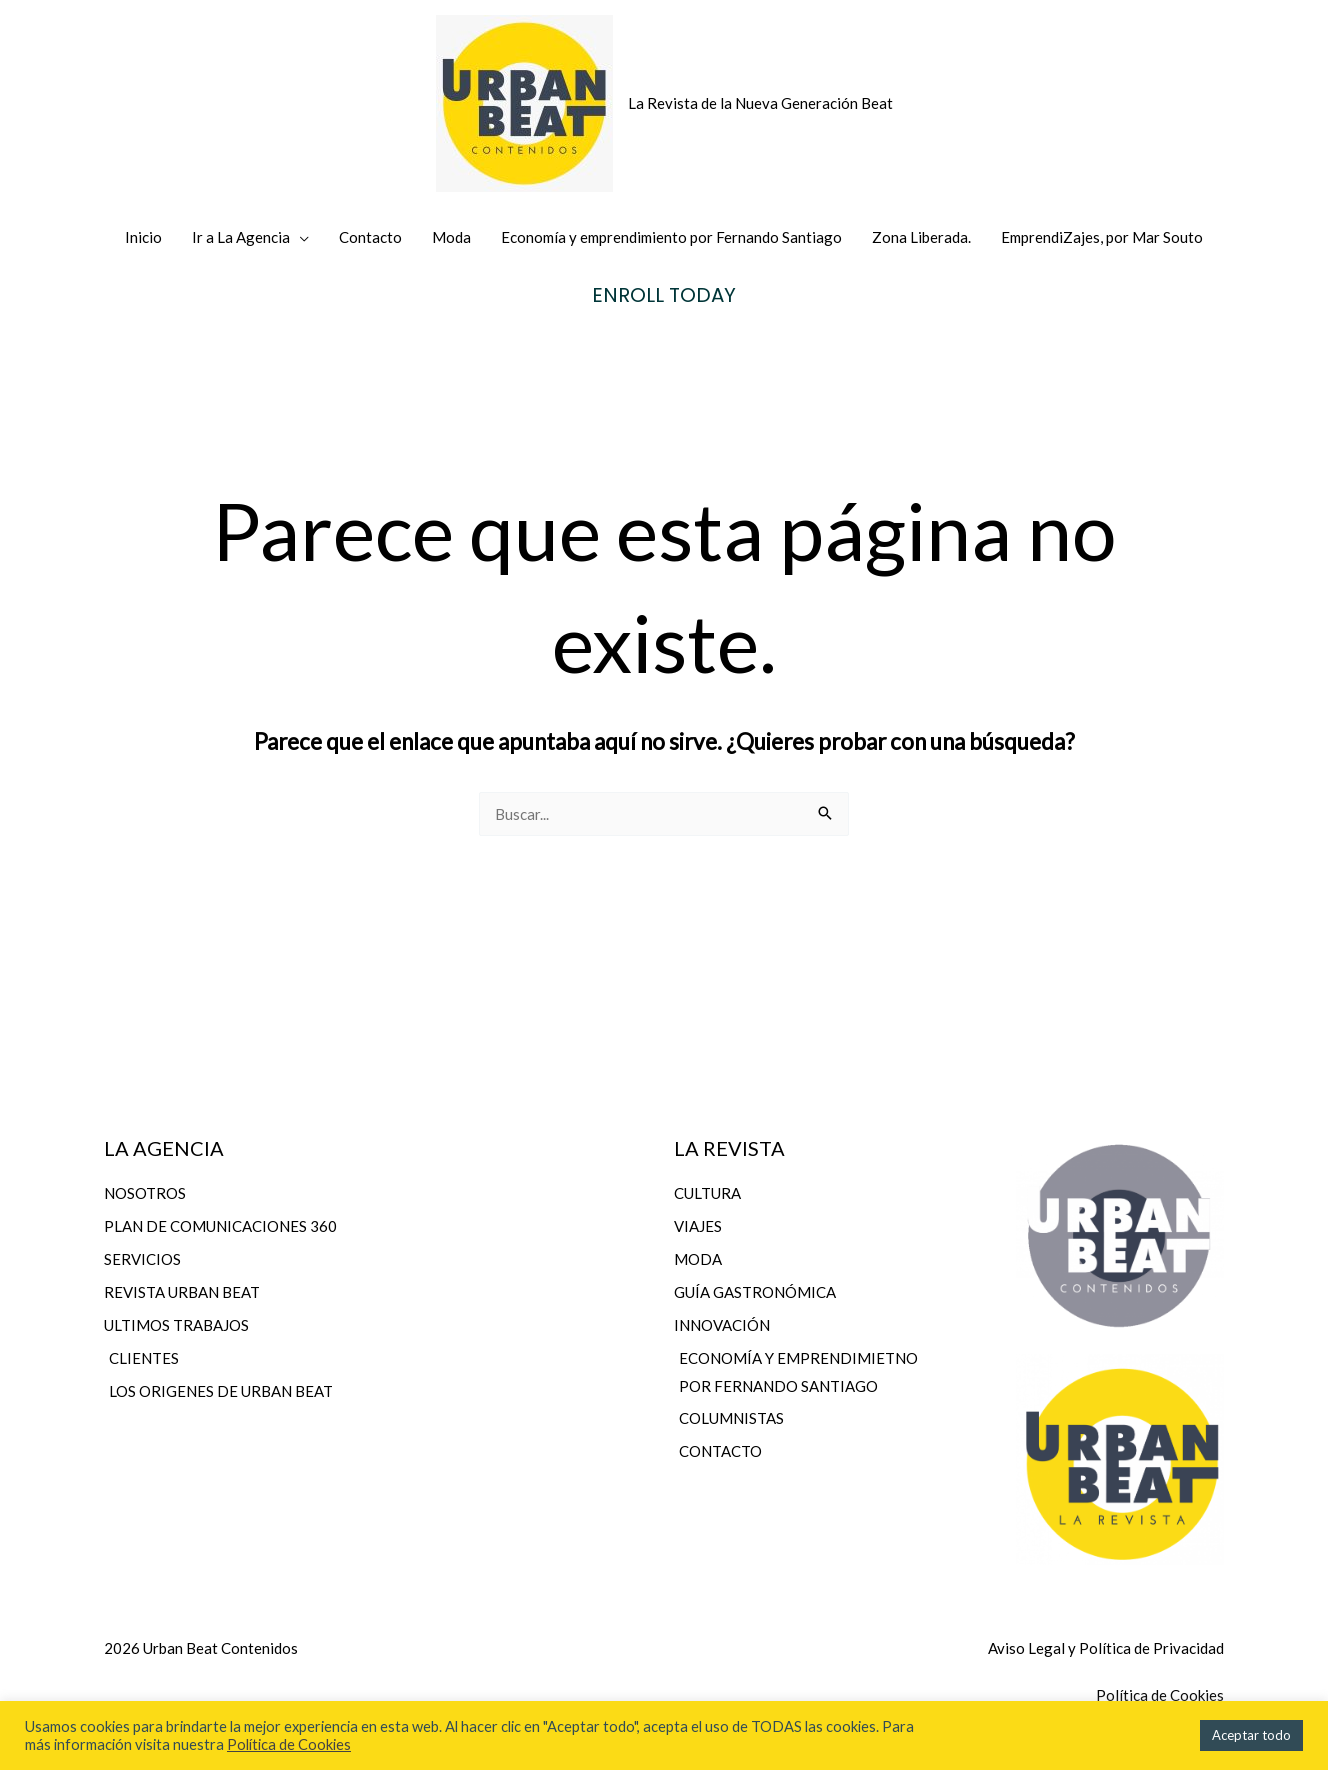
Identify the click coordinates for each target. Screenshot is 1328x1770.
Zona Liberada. (921, 237)
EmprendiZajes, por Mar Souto (1102, 237)
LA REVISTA (729, 1148)
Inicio (143, 237)
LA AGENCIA (164, 1148)
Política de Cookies (289, 1744)
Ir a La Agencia (241, 237)
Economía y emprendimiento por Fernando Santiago (671, 237)
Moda (451, 237)
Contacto (370, 237)
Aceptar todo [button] (1251, 1735)
